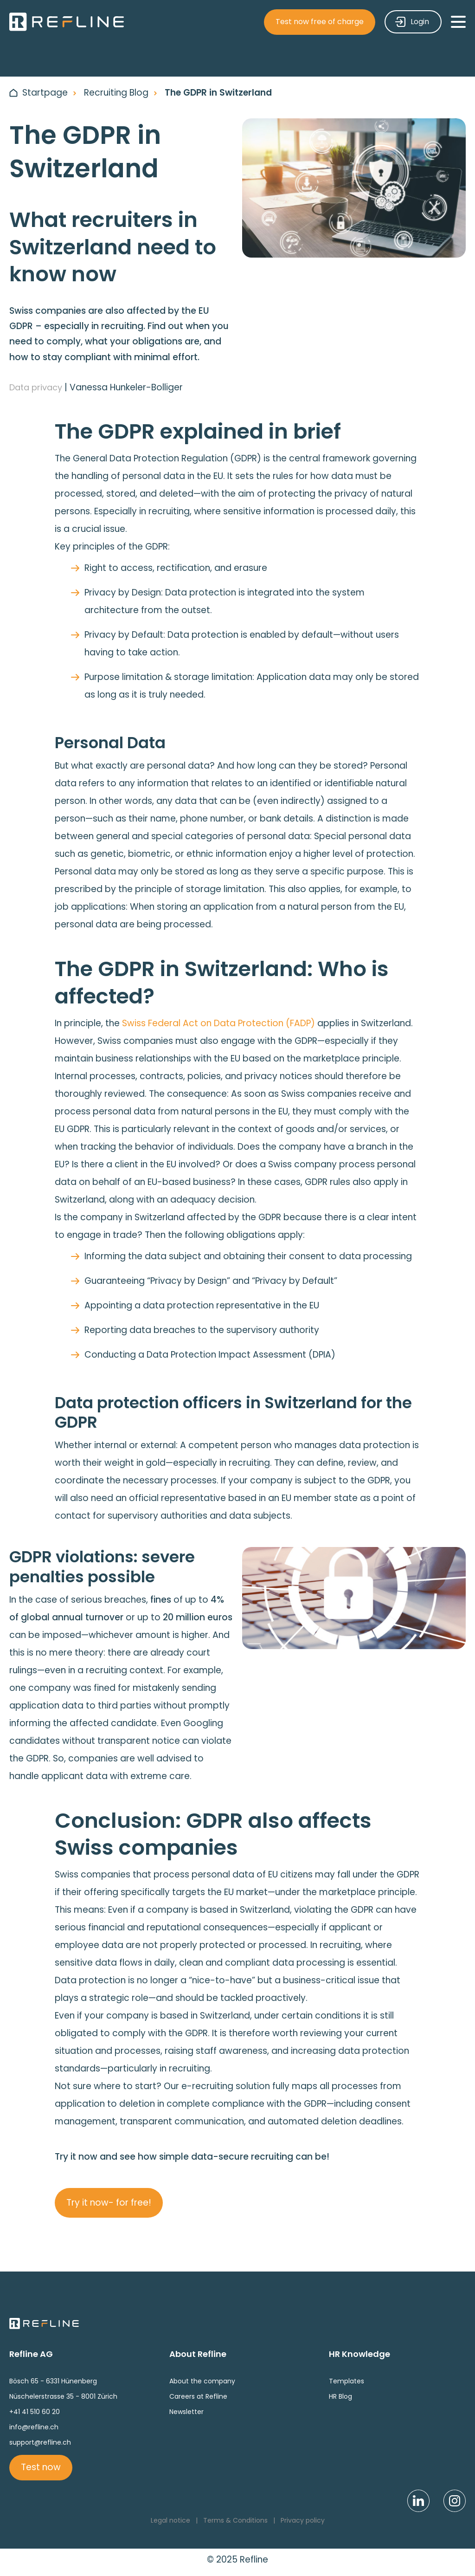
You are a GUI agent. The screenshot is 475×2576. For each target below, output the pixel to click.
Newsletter (186, 2411)
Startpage (45, 92)
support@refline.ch (40, 2442)
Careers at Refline (198, 2396)
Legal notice (170, 2520)
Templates (346, 2381)
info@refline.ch (33, 2427)
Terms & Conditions (235, 2520)
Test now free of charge (320, 21)
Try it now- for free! (108, 2202)
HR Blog (340, 2396)
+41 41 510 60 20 (34, 2411)
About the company (202, 2381)
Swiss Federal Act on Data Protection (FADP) (218, 1023)
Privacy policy (303, 2520)
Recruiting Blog (116, 92)
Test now (41, 2467)
